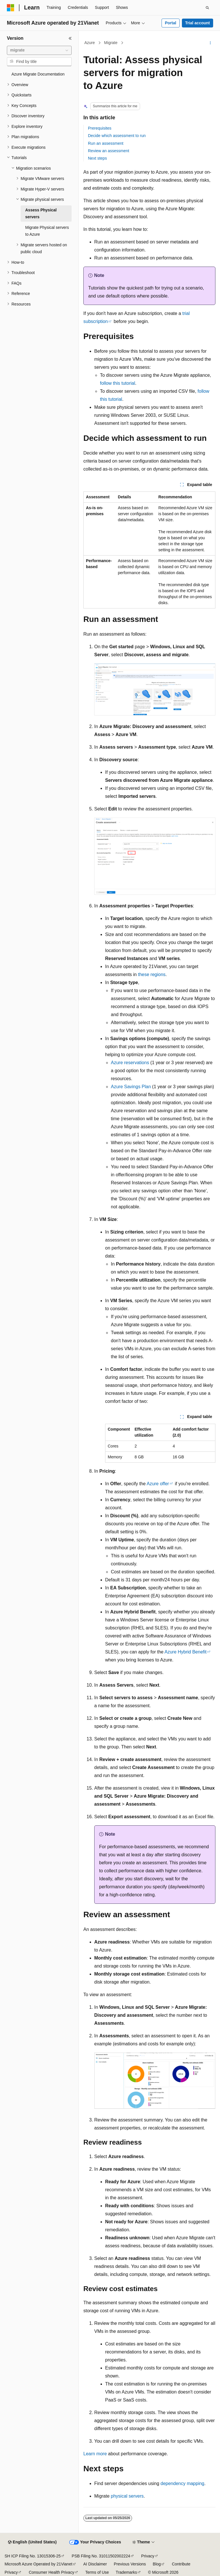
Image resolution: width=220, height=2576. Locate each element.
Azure (90, 42)
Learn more (95, 2453)
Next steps (97, 158)
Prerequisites (99, 128)
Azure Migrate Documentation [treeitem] (37, 74)
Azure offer (158, 1483)
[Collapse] (70, 38)
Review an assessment (108, 150)
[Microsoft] (10, 7)
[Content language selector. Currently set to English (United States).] (32, 2542)
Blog (157, 2564)
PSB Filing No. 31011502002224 (101, 2556)
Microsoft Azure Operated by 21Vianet (38, 2564)
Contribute (181, 2564)
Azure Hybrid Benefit (185, 1651)
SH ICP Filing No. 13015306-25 (33, 2556)
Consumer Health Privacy (51, 2572)
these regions (152, 974)
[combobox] (39, 50)
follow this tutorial (117, 383)
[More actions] (210, 42)
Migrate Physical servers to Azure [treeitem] (47, 231)
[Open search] (207, 8)
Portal (170, 23)
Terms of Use (97, 2572)
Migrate (110, 42)
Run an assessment (105, 143)
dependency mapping (182, 2483)
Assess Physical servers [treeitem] (41, 213)
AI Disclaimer (95, 2564)
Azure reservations (130, 1062)
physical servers (127, 2496)
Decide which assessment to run (117, 135)
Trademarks (126, 2572)
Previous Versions (130, 2564)
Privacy (147, 2556)
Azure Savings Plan (131, 1086)
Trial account (197, 23)
